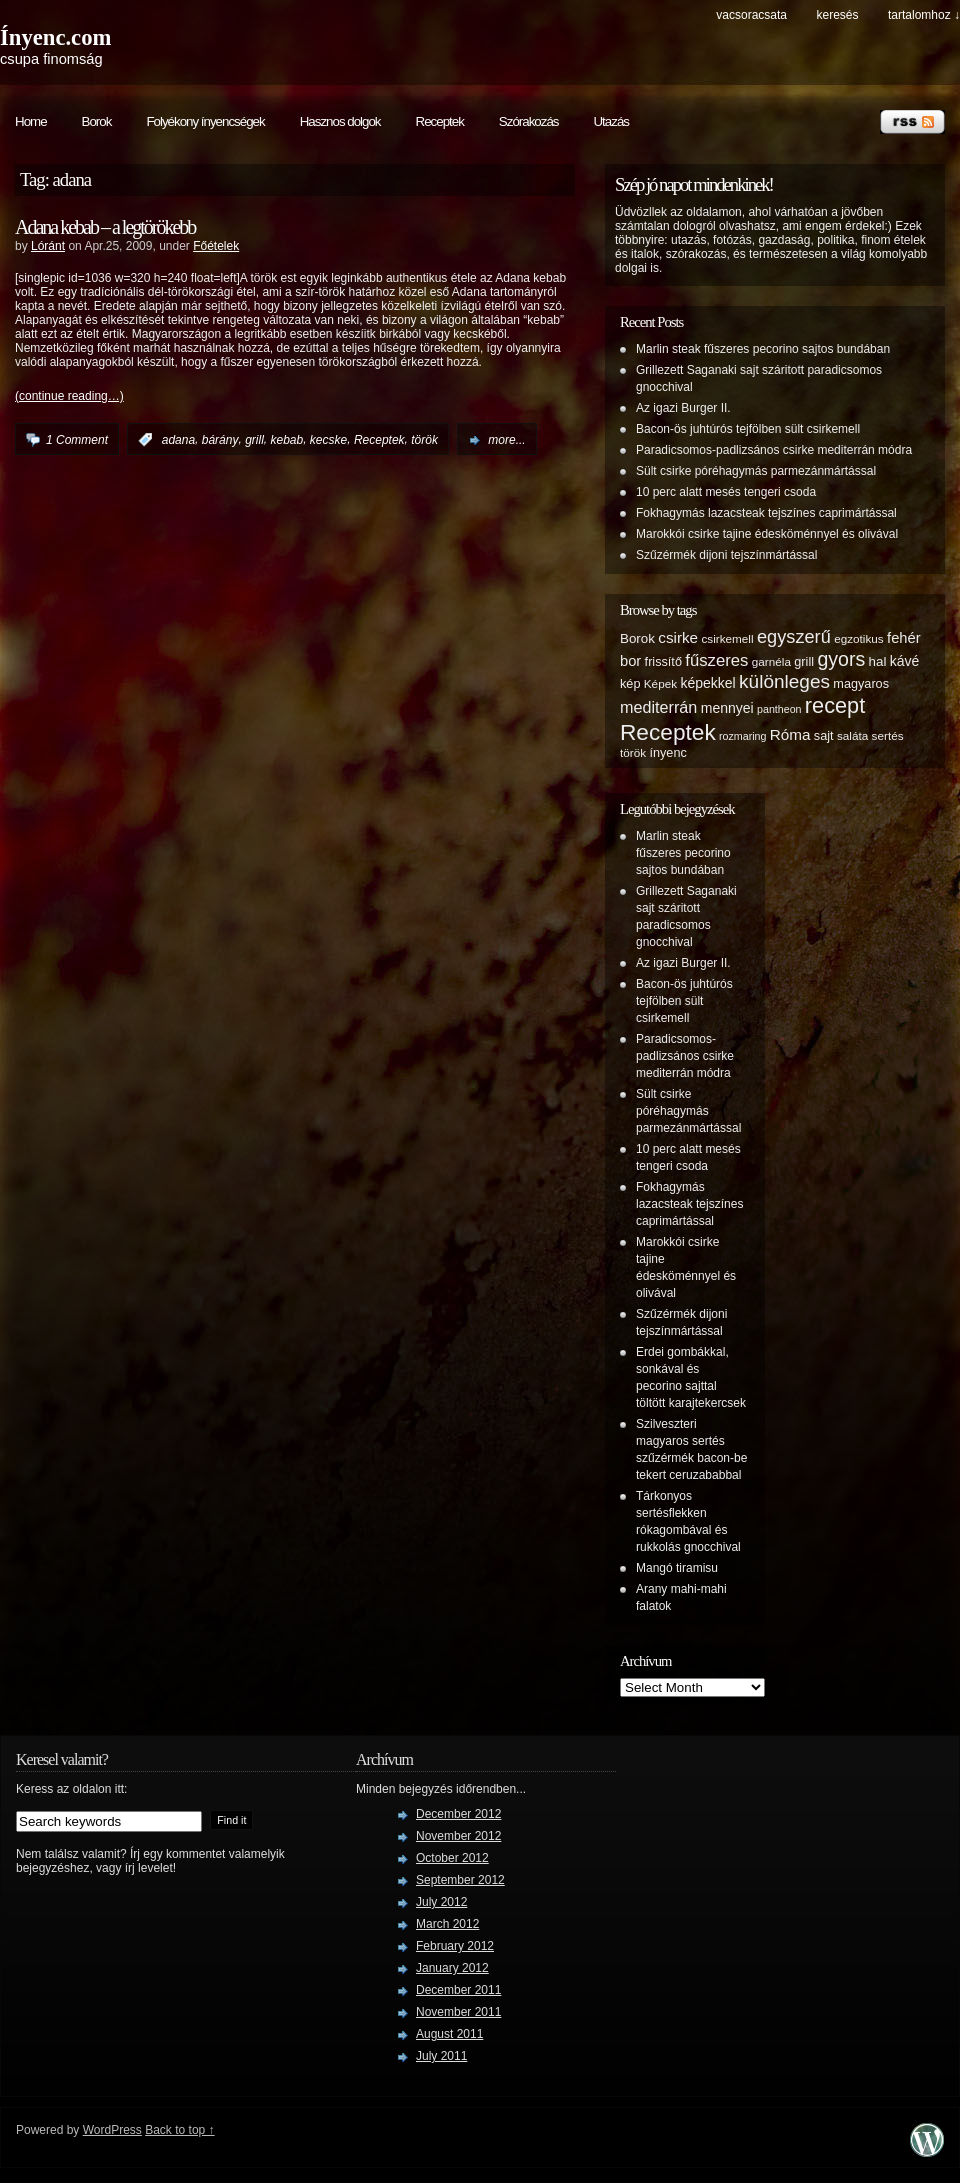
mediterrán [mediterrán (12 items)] (658, 707)
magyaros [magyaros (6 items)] (861, 684)
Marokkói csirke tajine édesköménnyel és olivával (767, 534)
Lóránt (48, 246)
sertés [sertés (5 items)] (888, 735)
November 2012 (458, 1836)
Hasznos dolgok (340, 121)
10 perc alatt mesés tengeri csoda (726, 492)
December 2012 (458, 1814)
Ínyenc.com (55, 37)
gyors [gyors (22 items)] (841, 659)
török (424, 440)
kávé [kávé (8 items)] (905, 661)
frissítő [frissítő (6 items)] (663, 662)
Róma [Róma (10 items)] (790, 734)
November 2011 (458, 2012)
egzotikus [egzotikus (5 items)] (859, 638)
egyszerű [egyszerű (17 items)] (794, 637)
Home (31, 121)
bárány (220, 440)
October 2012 (452, 1858)
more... (506, 440)
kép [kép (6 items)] (630, 684)
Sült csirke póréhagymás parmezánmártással (756, 471)
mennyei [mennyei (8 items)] (727, 708)
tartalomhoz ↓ (924, 15)
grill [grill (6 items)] (804, 662)
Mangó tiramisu (677, 1568)
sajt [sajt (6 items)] (824, 736)
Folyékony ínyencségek (205, 121)
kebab (286, 440)
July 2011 (441, 2056)
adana (178, 440)
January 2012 (452, 1968)
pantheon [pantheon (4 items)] (779, 709)
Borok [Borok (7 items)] (637, 638)
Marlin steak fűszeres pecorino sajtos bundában (763, 349)
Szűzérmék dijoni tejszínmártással (726, 555)
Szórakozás (529, 121)
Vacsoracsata (751, 15)
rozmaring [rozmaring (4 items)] (742, 736)
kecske (328, 440)
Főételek (216, 246)
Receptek (440, 121)
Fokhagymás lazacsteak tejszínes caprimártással (766, 513)
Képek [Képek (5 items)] (660, 683)
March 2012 (447, 1924)
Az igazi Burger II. (683, 408)
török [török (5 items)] (633, 752)
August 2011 (449, 2034)
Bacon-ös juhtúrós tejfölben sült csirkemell (748, 429)
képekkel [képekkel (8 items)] (707, 683)
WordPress (112, 2130)
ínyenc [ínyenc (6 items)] (667, 753)
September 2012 (460, 1880)
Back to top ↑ (179, 2130)
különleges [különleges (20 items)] (784, 681)
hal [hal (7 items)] (878, 661)
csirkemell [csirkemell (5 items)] (727, 638)
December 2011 (458, 1990)
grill (254, 440)
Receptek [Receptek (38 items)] (668, 732)
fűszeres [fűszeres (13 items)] (716, 660)
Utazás (610, 121)
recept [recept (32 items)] (835, 705)
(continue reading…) (69, 396)
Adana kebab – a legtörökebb (105, 227)
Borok (97, 121)
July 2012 (441, 1902)
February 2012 (455, 1946)
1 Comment (77, 440)
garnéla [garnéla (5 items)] (771, 661)
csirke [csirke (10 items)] (678, 637)
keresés (837, 15)
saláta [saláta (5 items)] (852, 735)
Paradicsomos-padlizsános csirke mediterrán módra (774, 450)
